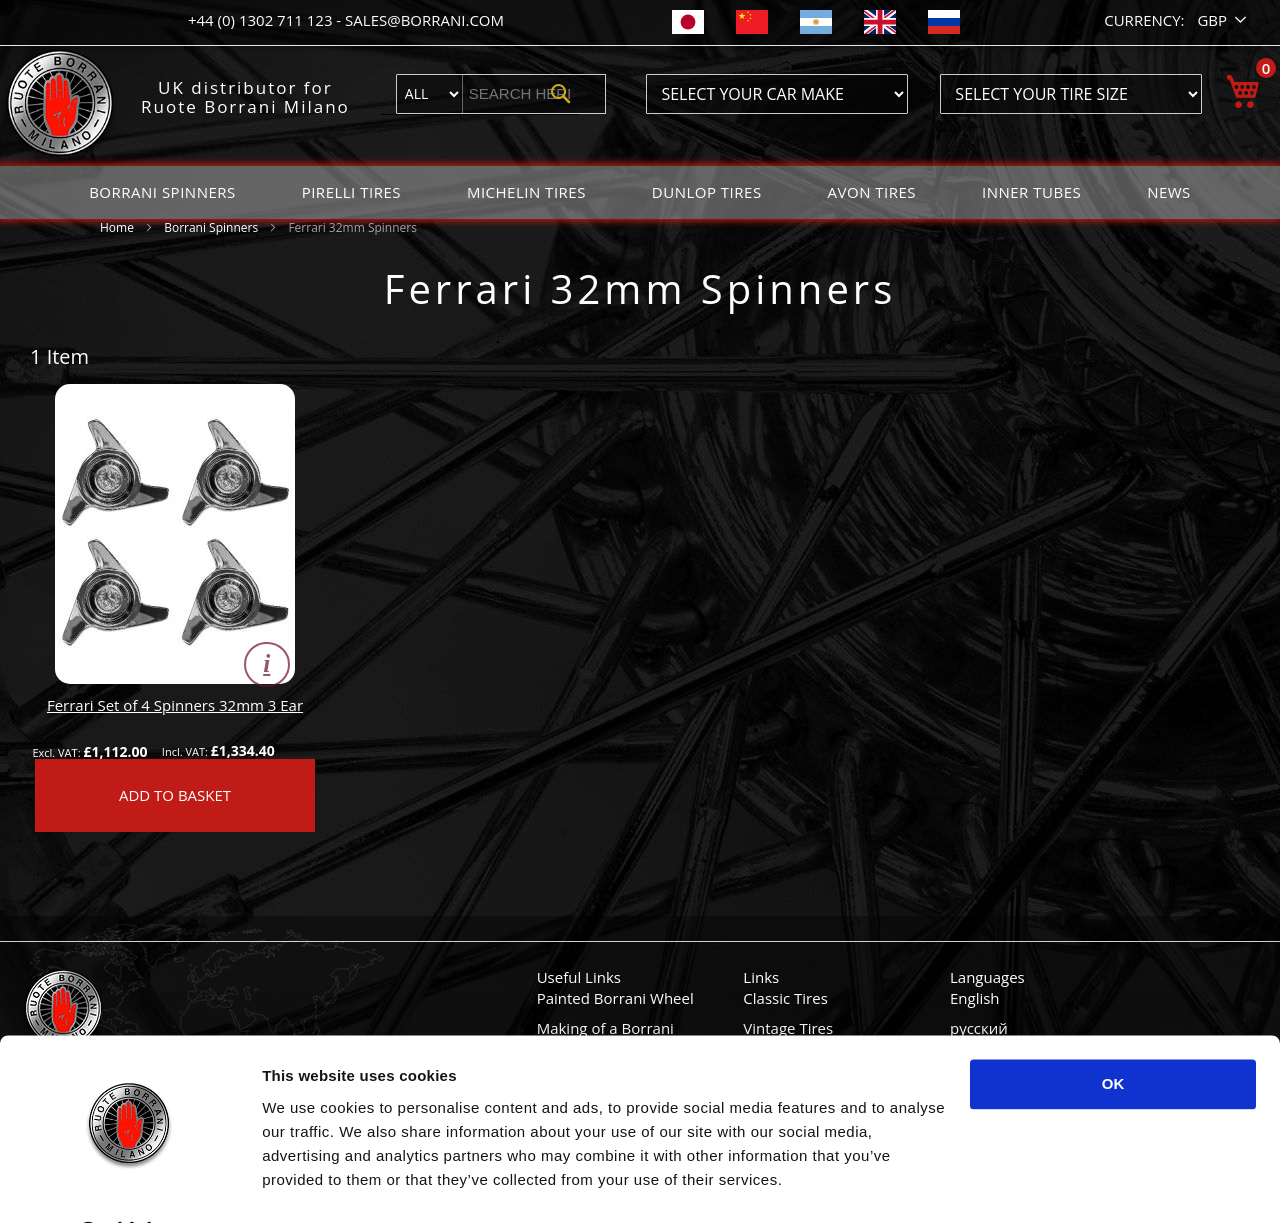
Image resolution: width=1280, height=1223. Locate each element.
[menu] (640, 192)
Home (118, 227)
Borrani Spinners (212, 227)
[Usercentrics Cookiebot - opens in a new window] (129, 1184)
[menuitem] (162, 192)
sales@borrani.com (424, 20)
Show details (308, 1183)
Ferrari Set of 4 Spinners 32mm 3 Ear (175, 705)
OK (1113, 1032)
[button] (1223, 20)
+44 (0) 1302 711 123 (262, 20)
